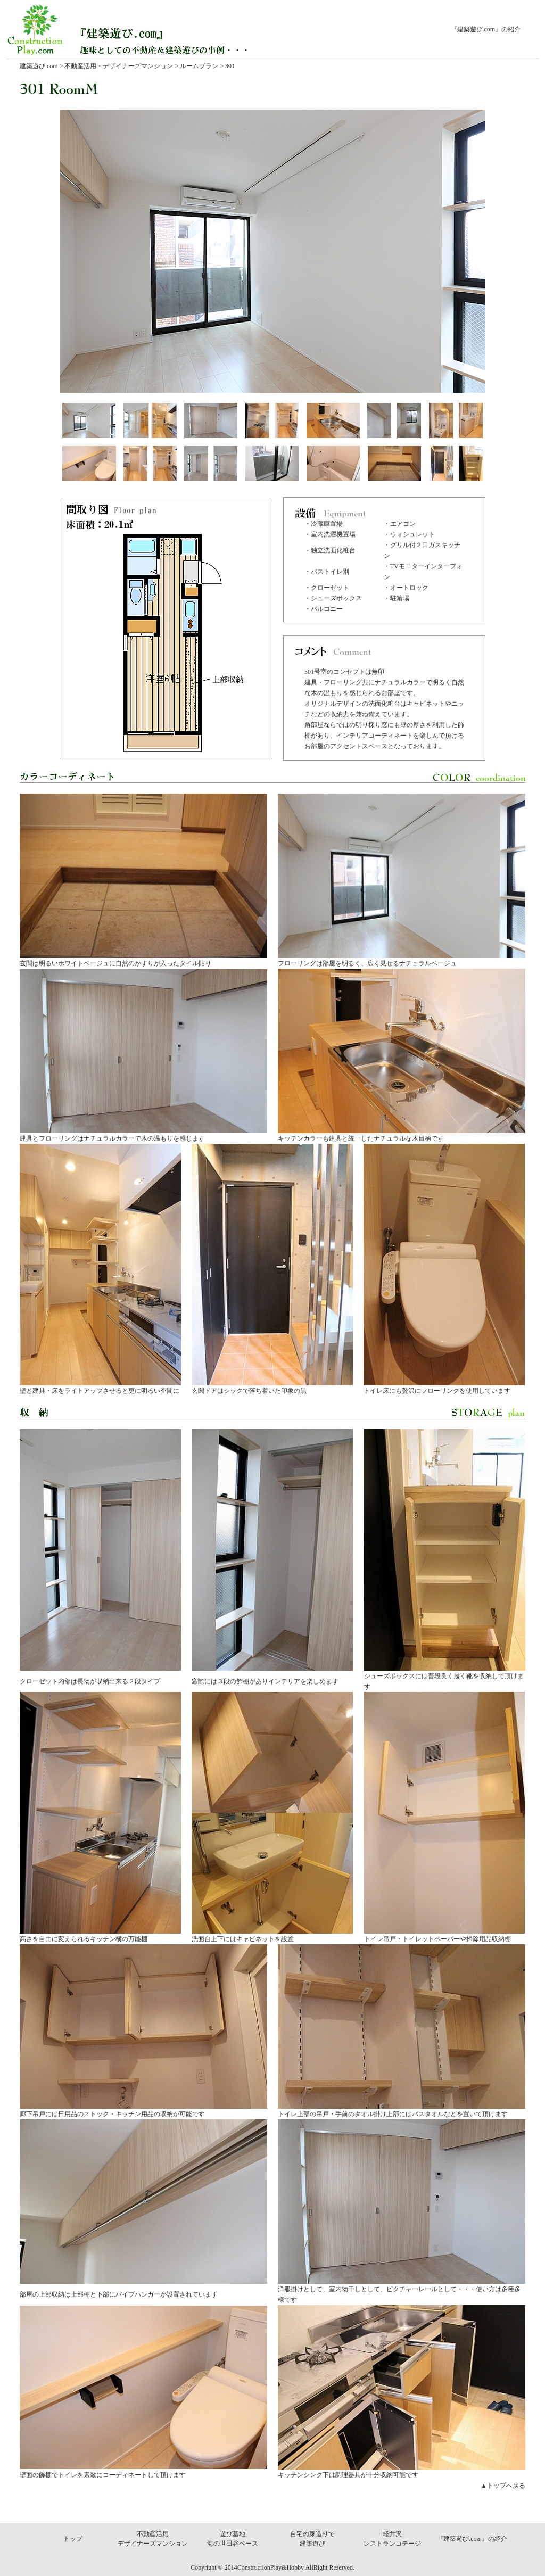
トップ (72, 2538)
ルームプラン (198, 66)
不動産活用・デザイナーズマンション (118, 66)
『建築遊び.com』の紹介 (486, 29)
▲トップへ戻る (503, 2485)
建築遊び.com (39, 66)
